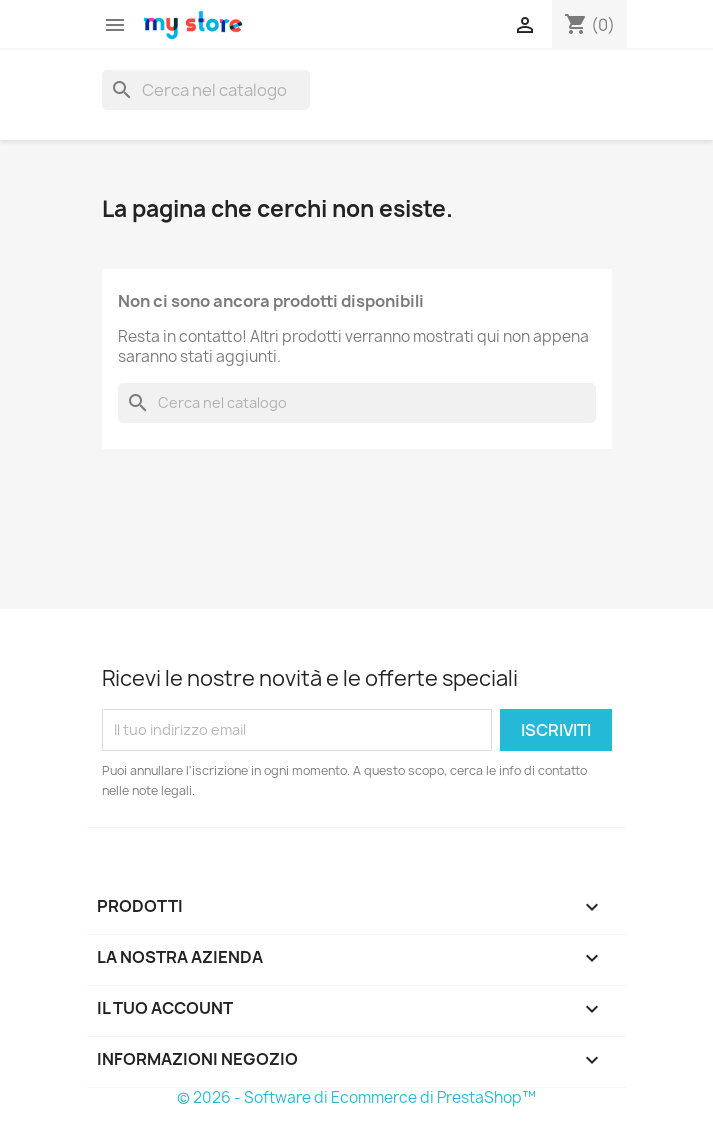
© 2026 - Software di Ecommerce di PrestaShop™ (356, 1097)
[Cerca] (206, 90)
